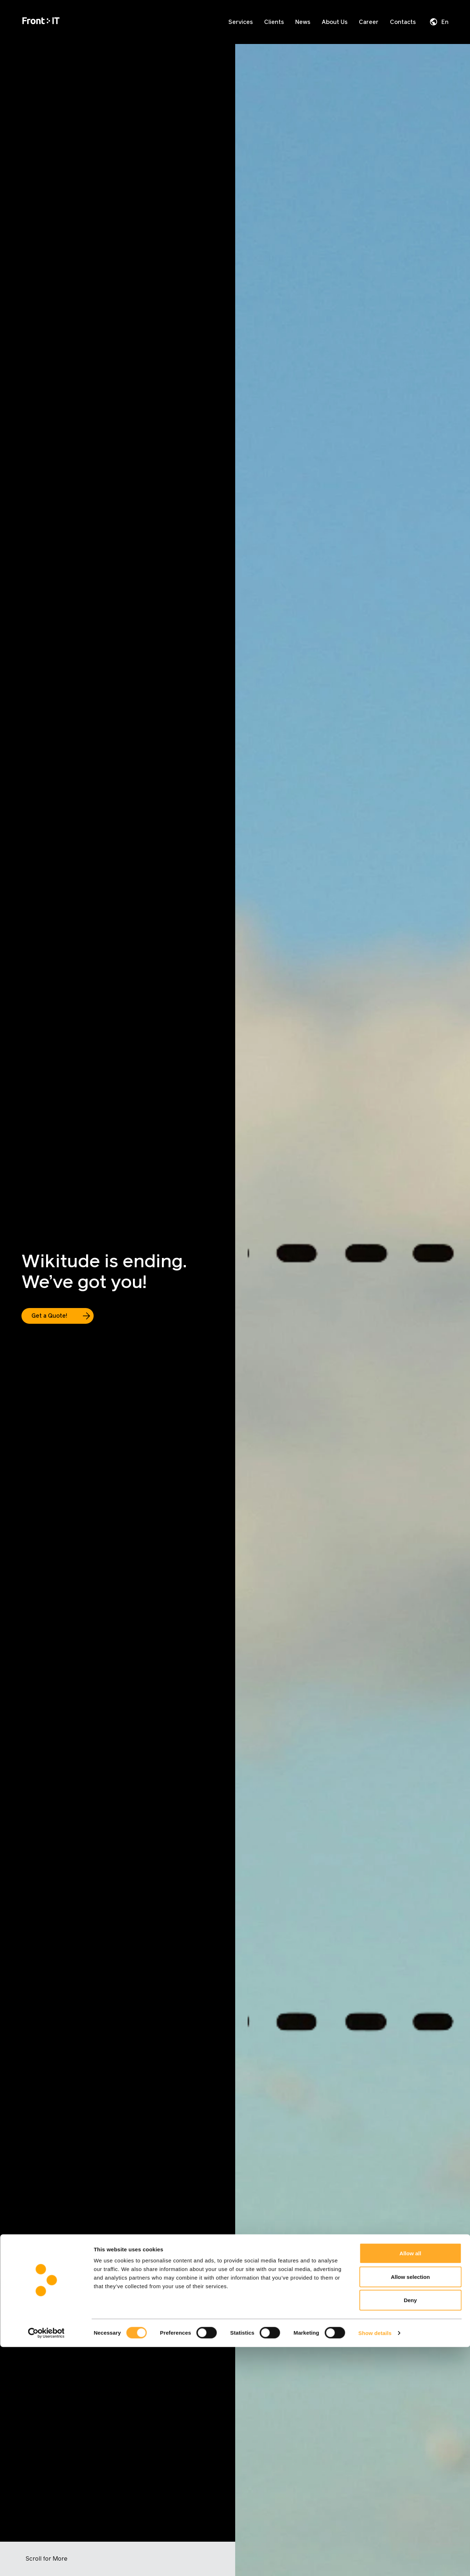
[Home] (40, 22)
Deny (410, 2529)
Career (369, 22)
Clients (274, 22)
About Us (334, 22)
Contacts (403, 22)
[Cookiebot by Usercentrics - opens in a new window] (46, 2562)
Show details (375, 2562)
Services (240, 22)
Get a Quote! (49, 1316)
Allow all (410, 2482)
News (302, 22)
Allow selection (410, 2506)
